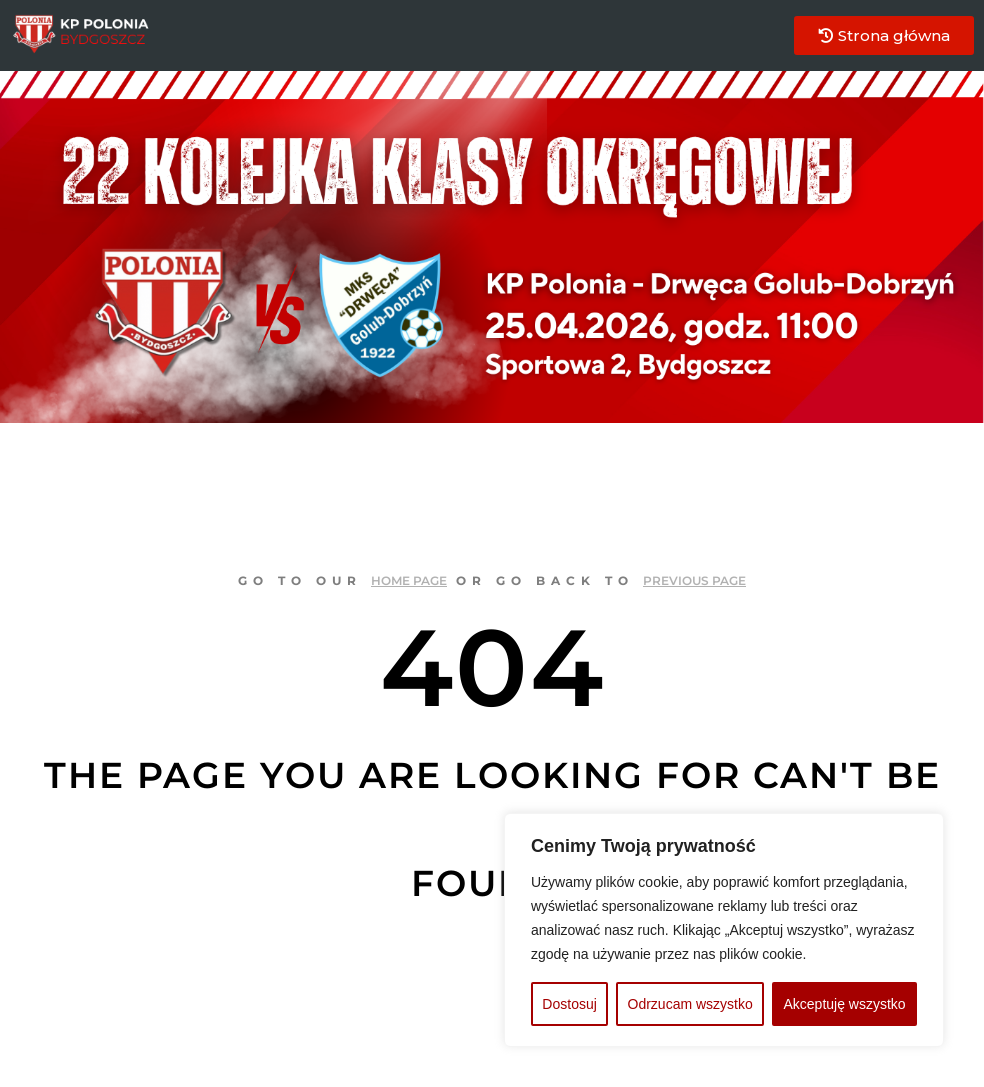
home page (409, 580)
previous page (694, 580)
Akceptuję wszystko (844, 1004)
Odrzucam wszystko (690, 1004)
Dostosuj (569, 1004)
